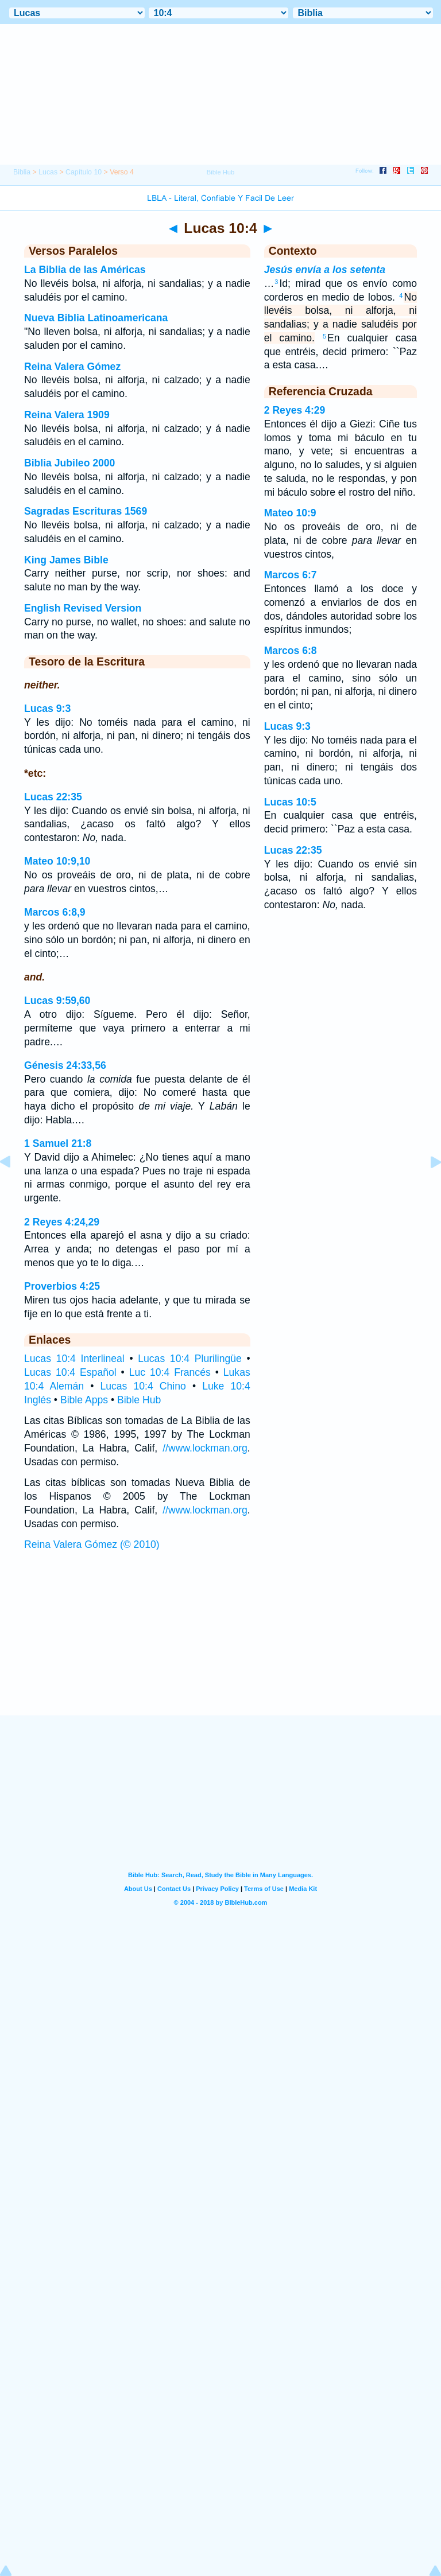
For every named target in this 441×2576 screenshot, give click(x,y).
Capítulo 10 (83, 172)
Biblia (21, 172)
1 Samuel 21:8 (57, 1143)
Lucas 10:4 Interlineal (74, 1358)
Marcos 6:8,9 (55, 912)
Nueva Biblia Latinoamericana (96, 318)
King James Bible (66, 560)
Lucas (47, 172)
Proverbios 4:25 (62, 1286)
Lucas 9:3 (47, 708)
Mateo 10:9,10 (57, 861)
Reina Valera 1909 (67, 415)
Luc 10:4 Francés (170, 1372)
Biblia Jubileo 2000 (69, 463)
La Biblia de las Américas (85, 269)
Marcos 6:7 (290, 575)
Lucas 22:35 (53, 797)
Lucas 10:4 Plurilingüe (190, 1358)
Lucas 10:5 (290, 802)
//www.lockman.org (205, 1448)
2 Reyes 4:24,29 (61, 1222)
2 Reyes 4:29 (295, 410)
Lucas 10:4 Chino (142, 1386)
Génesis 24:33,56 (65, 1065)
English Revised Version (82, 608)
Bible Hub (139, 1400)
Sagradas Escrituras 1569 (85, 511)
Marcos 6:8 (290, 650)
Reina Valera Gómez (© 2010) (92, 1544)
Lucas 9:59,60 (57, 1000)
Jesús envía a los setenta (324, 269)
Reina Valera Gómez (72, 366)
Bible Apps (84, 1400)
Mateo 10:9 (290, 513)
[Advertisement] (220, 1644)
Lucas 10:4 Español (70, 1372)
